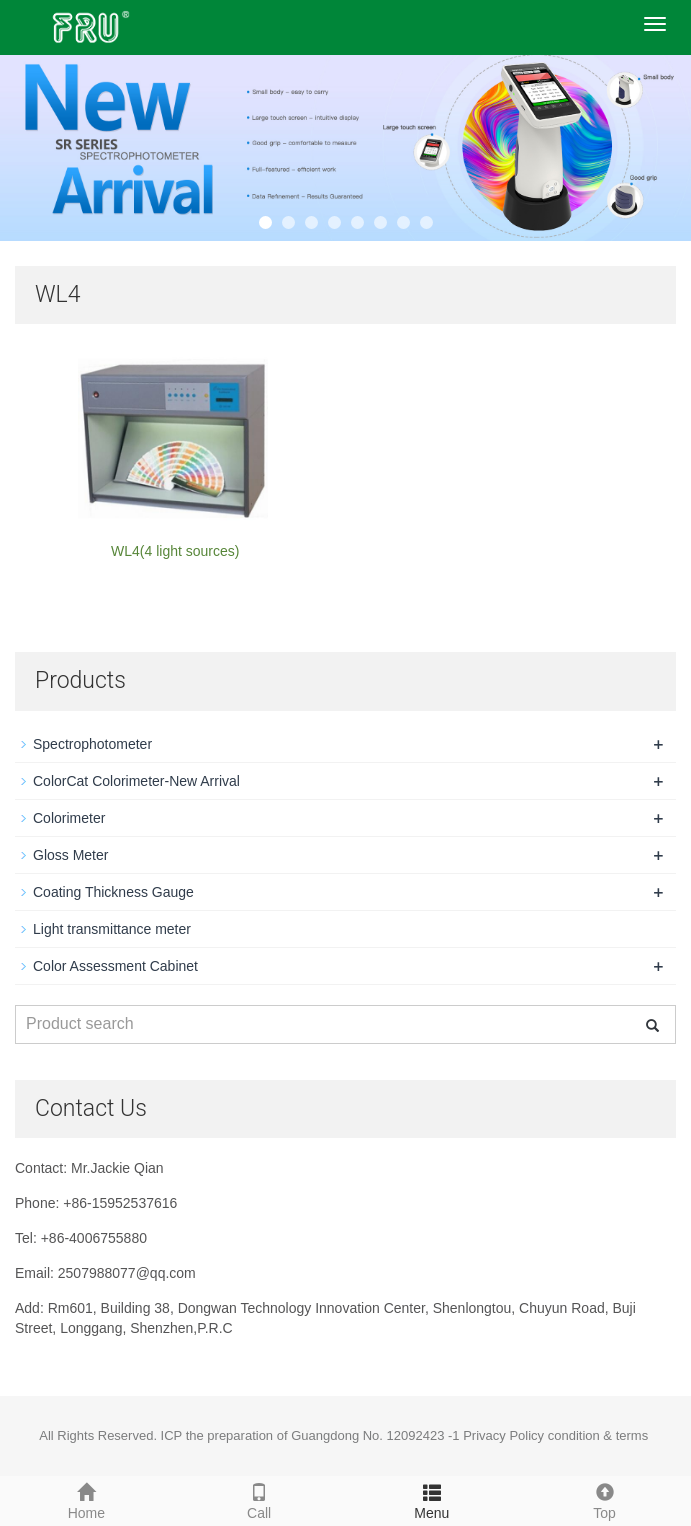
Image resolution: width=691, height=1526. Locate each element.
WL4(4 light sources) (175, 551)
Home (86, 1499)
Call (259, 1499)
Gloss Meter (70, 855)
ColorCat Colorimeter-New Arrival (136, 781)
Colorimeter (69, 818)
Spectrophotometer (92, 744)
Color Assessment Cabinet (115, 966)
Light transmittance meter (112, 929)
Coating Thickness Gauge (113, 892)
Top (604, 1499)
